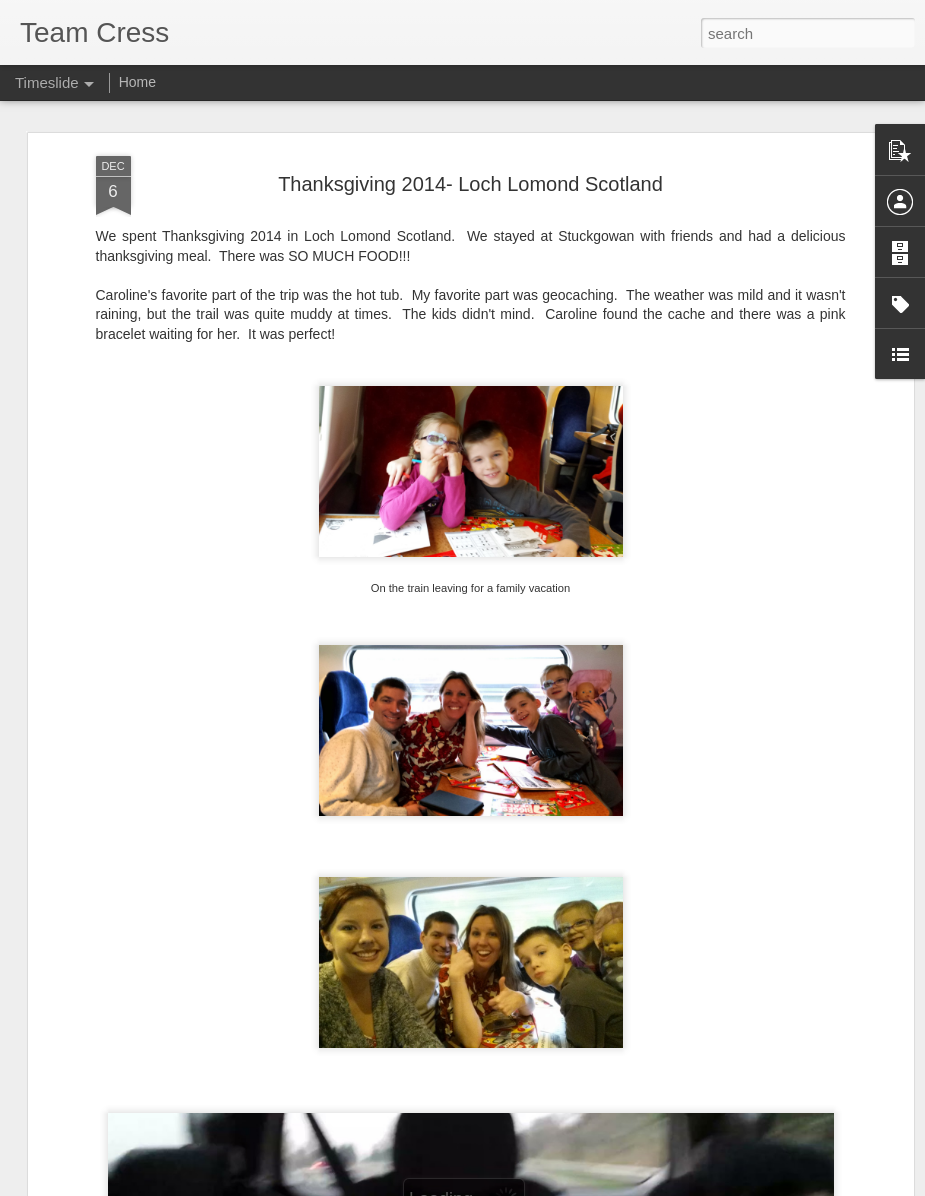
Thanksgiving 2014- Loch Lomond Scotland (470, 184)
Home (137, 82)
